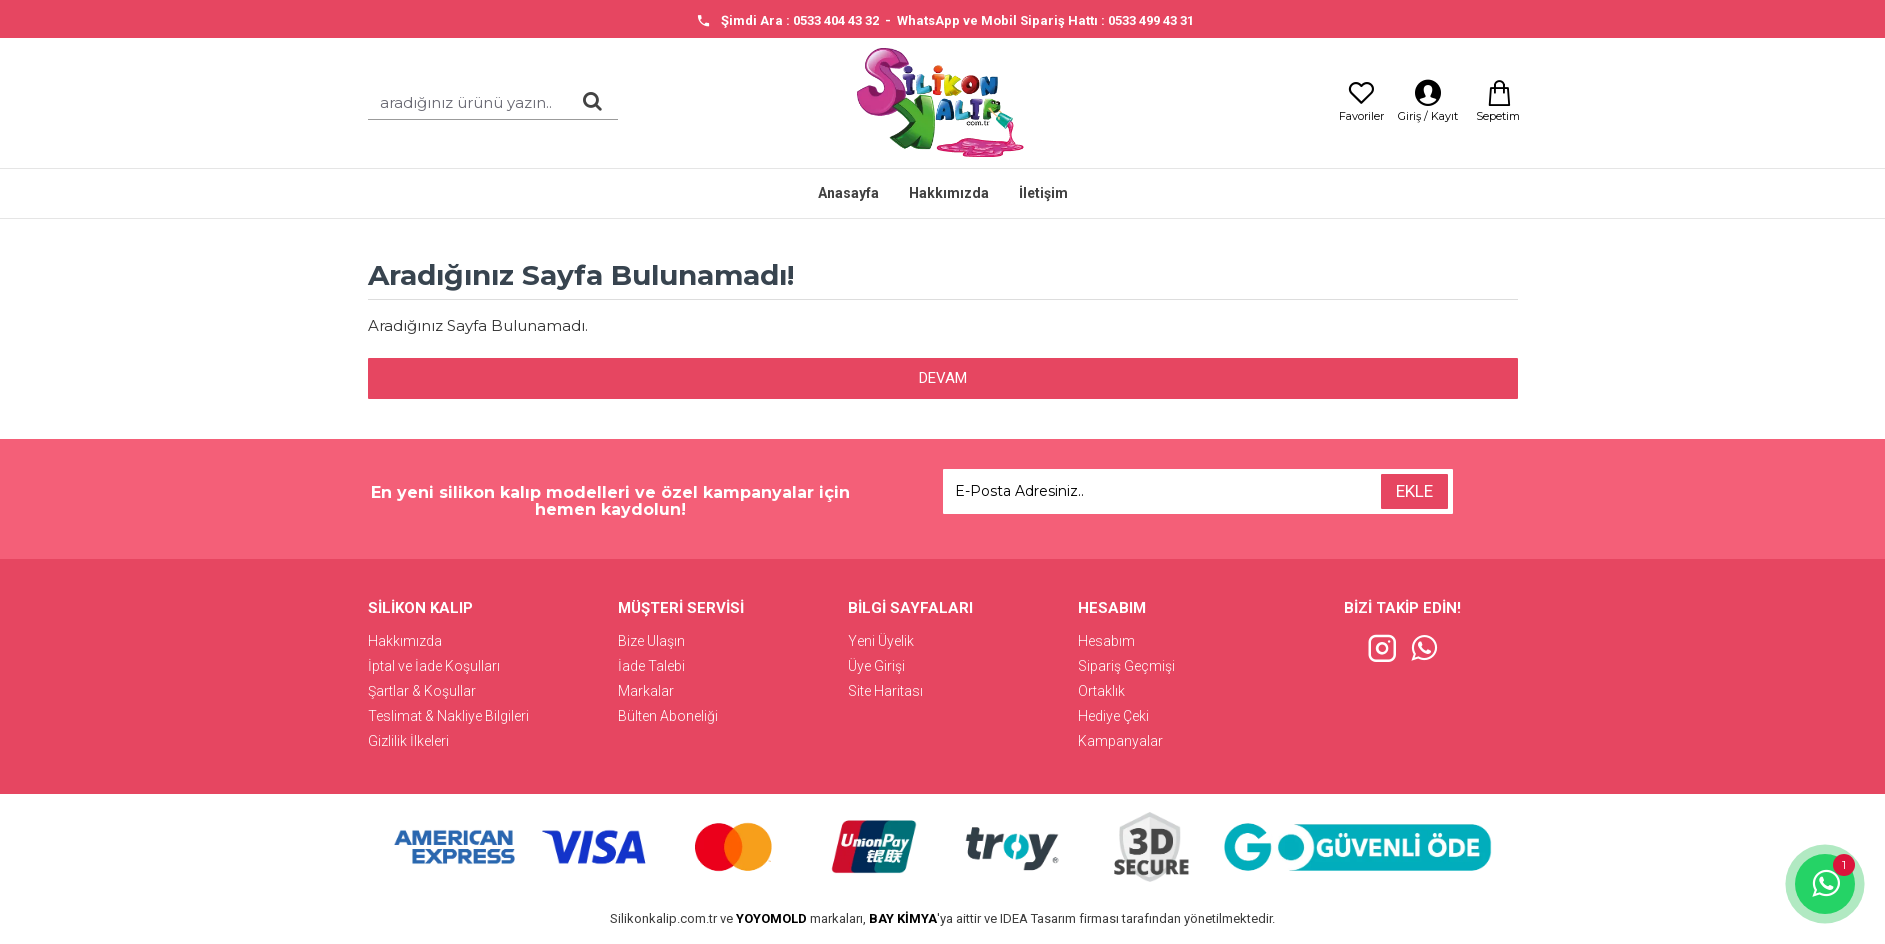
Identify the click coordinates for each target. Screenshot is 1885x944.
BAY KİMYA (903, 918)
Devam (943, 378)
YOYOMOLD (771, 918)
